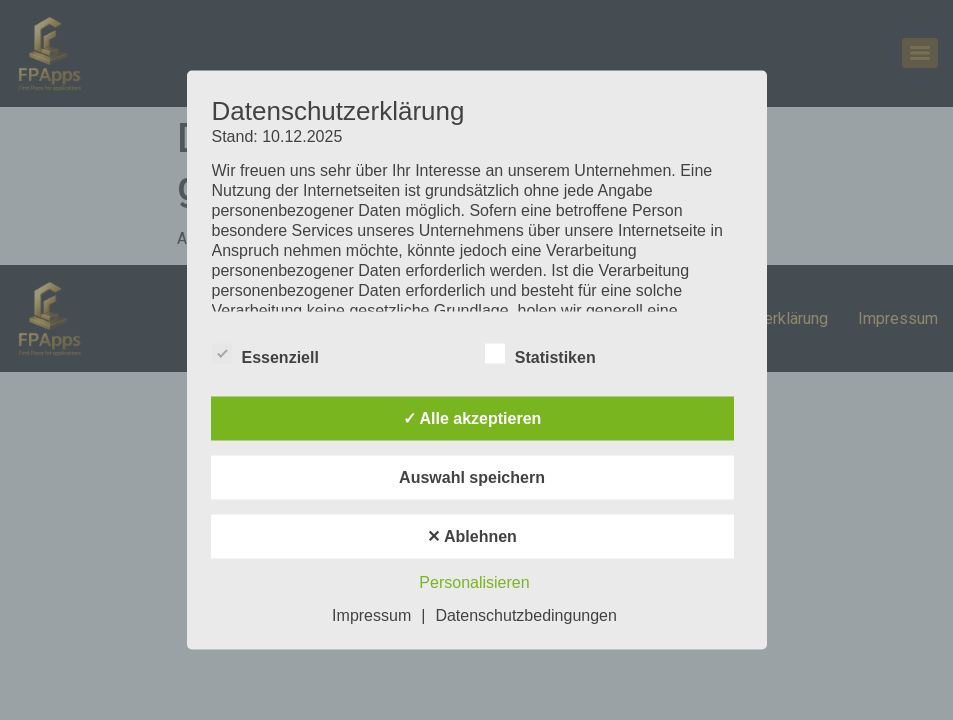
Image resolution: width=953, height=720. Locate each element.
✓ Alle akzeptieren (472, 418)
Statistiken (540, 354)
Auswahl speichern (472, 477)
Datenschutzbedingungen (525, 615)
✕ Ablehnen (472, 536)
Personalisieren (474, 582)
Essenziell (265, 354)
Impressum (371, 615)
